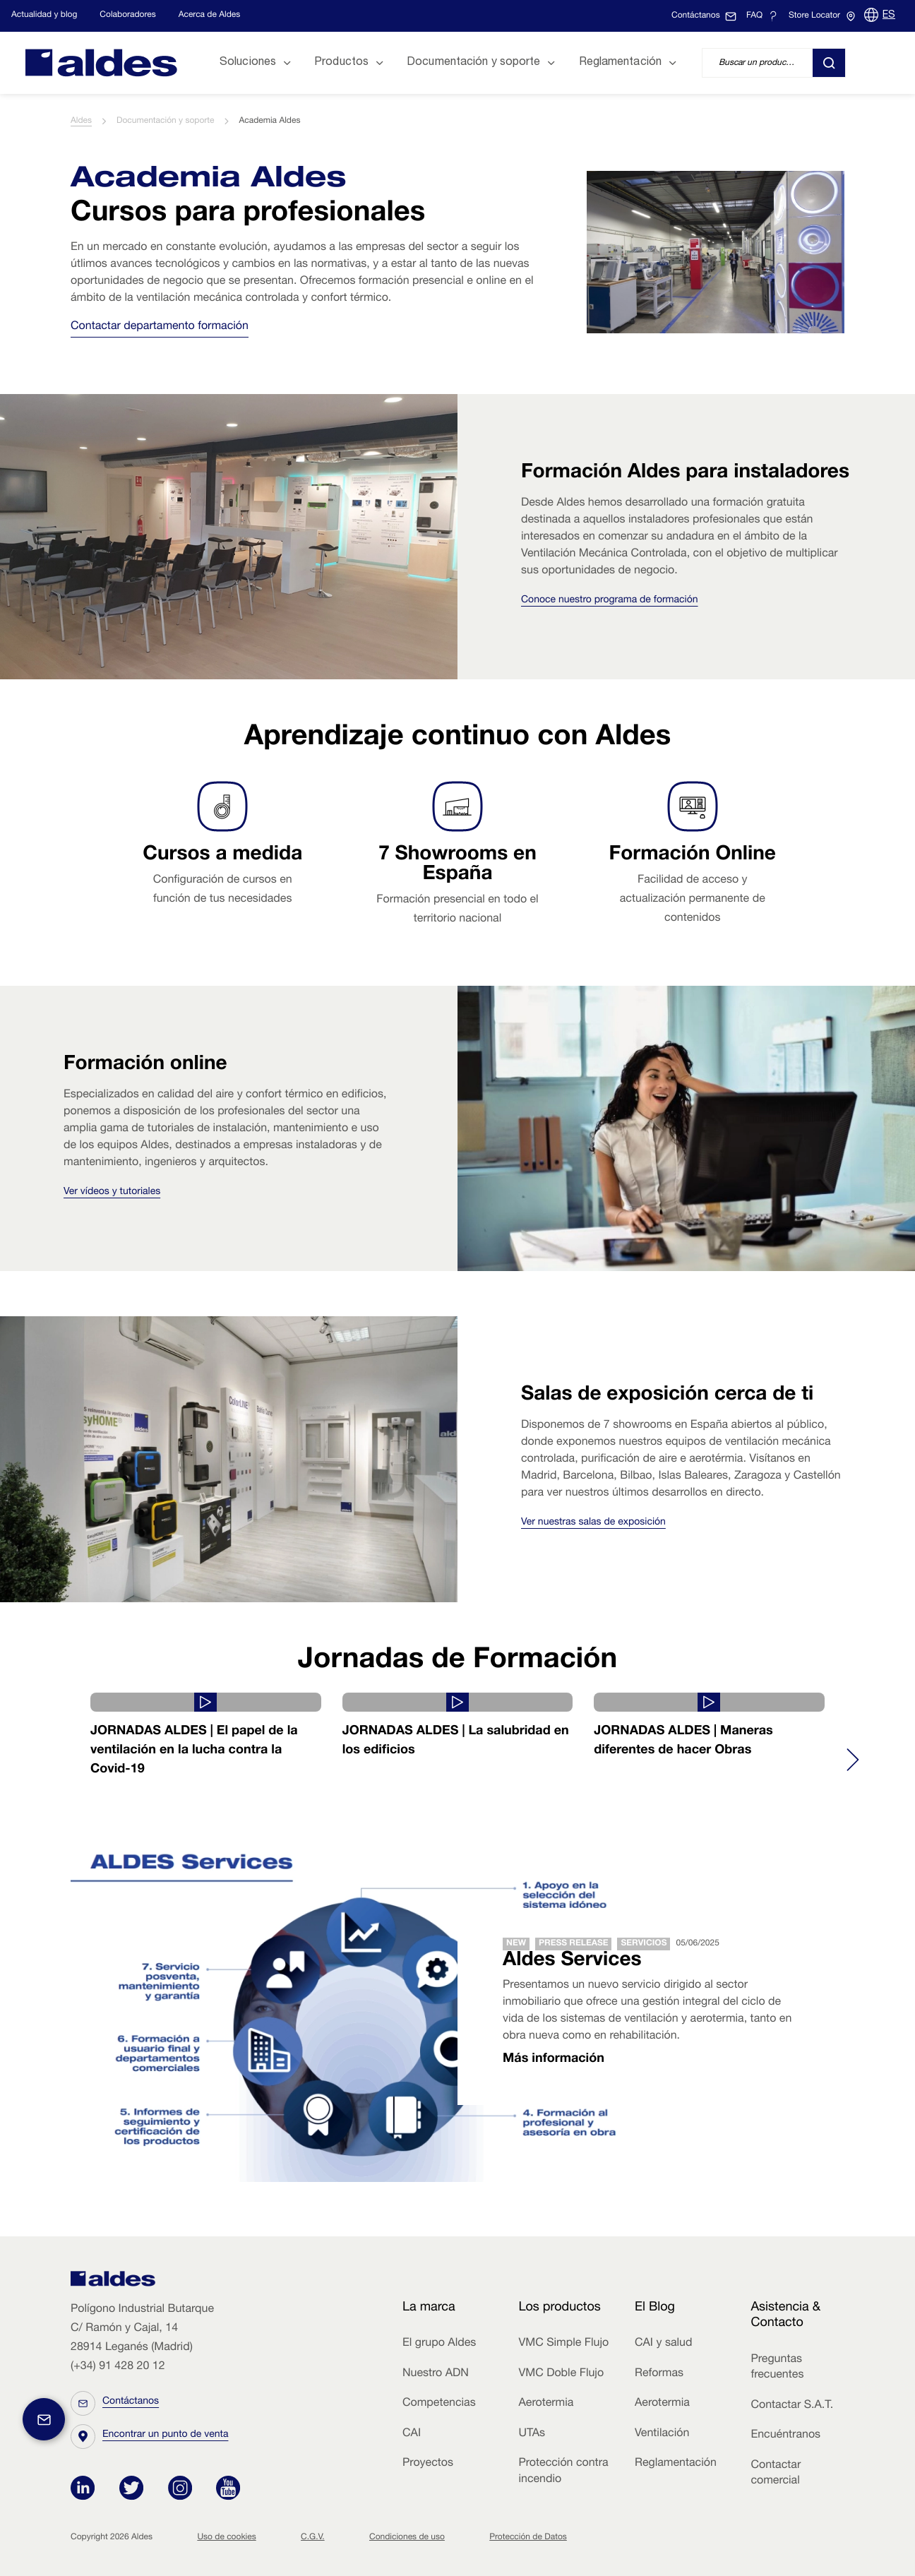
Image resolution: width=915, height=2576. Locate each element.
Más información (553, 2059)
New (516, 1944)
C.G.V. (313, 2537)
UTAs (531, 2434)
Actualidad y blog (44, 15)
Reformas (659, 2374)
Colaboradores (127, 15)
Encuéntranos (785, 2435)
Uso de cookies (226, 2537)
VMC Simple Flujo (563, 2343)
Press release (573, 1944)
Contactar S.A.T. (791, 2405)
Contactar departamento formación (160, 327)
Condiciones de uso (407, 2537)
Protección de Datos (528, 2537)
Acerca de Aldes (210, 15)
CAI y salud (664, 2343)
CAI (411, 2434)
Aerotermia (545, 2403)
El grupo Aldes (439, 2343)
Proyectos (427, 2463)
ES (889, 15)
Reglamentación (676, 2463)
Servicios (643, 1944)
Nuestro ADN (435, 2374)
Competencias (439, 2403)
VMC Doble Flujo (561, 2374)
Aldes (81, 121)
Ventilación (662, 2434)
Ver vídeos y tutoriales (112, 1193)
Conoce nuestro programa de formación (609, 601)
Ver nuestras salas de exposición (593, 1523)
